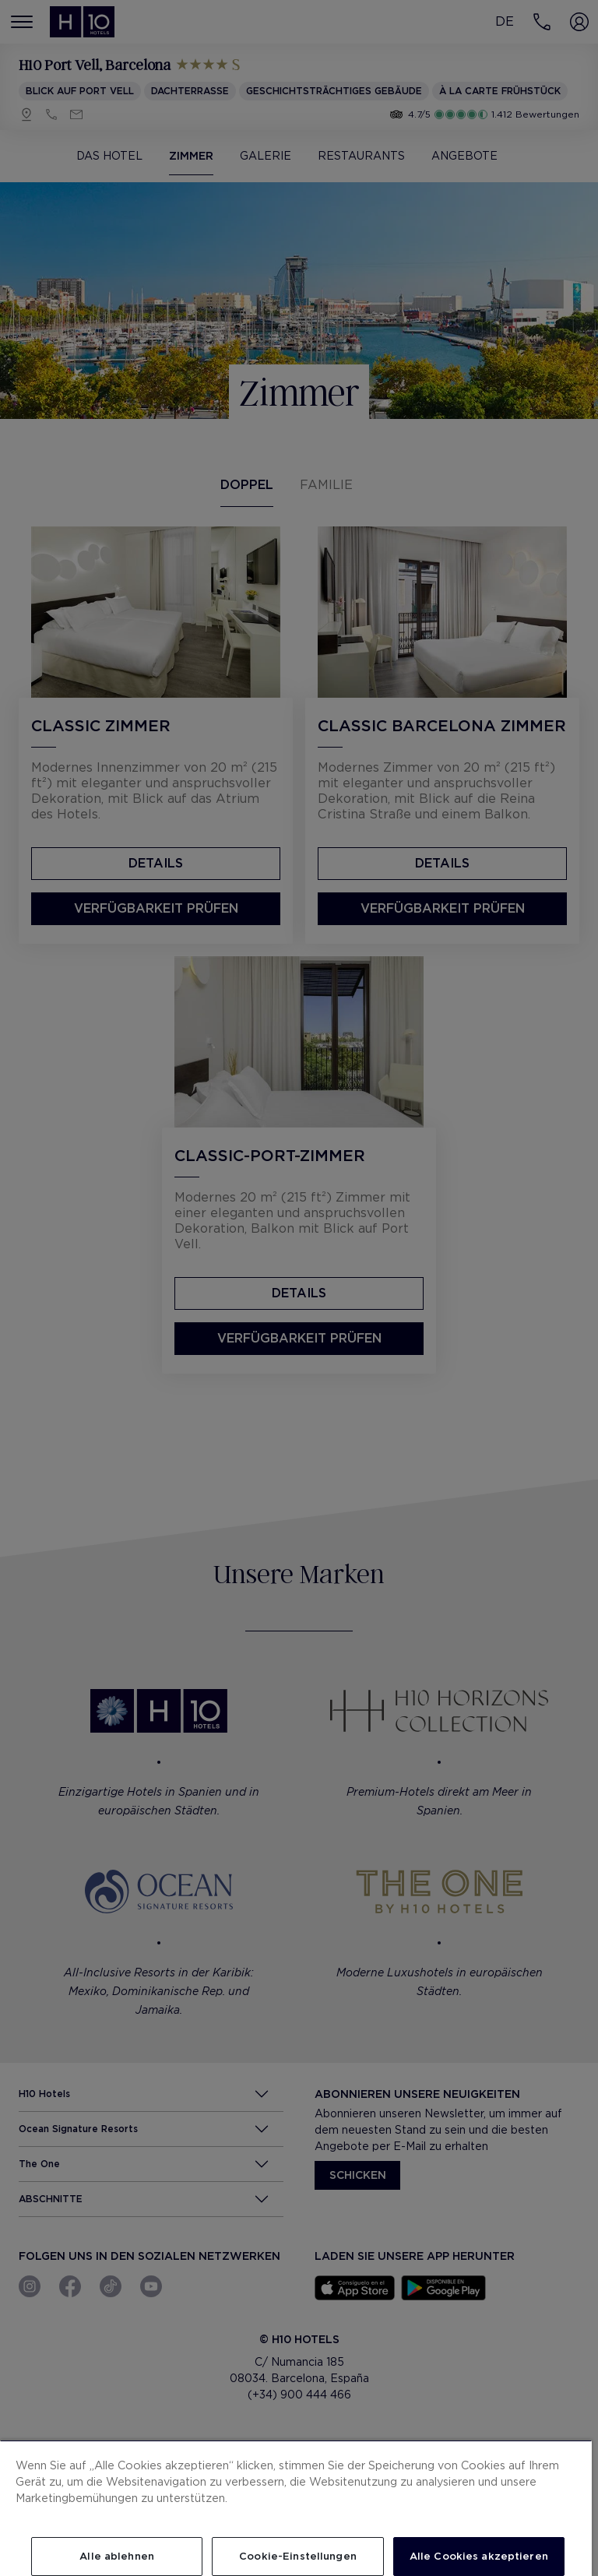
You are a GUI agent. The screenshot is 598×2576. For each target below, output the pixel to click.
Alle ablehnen (116, 2556)
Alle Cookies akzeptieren (479, 2556)
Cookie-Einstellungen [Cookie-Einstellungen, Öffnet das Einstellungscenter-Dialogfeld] (298, 2556)
